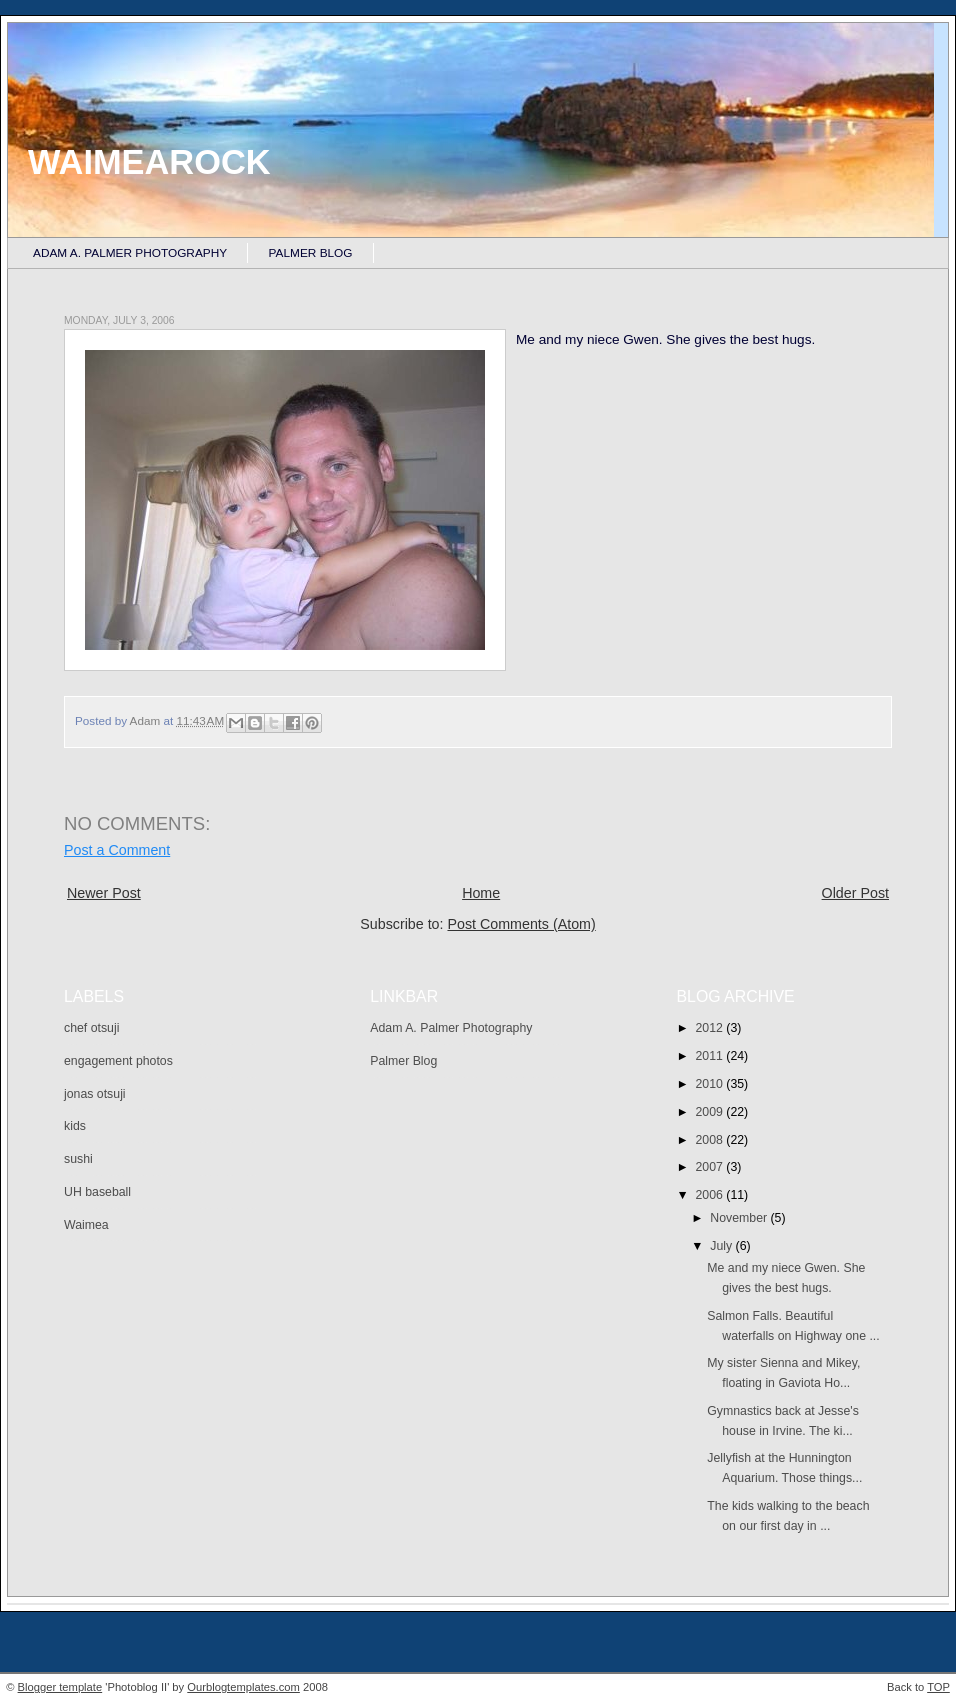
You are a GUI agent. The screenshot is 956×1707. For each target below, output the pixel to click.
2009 (711, 1112)
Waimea (86, 1225)
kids (75, 1126)
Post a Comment (117, 850)
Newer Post (104, 893)
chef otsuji (91, 1028)
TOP (938, 1687)
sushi (78, 1159)
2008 (711, 1140)
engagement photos (118, 1061)
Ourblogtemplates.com (243, 1687)
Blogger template (60, 1687)
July (722, 1246)
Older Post (855, 893)
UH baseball (97, 1192)
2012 (711, 1028)
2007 (711, 1167)
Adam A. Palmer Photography (130, 253)
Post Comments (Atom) (521, 924)
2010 (711, 1084)
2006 (711, 1195)
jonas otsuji (95, 1094)
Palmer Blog (311, 253)
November (740, 1218)
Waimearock (149, 162)
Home (481, 893)
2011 (711, 1056)
